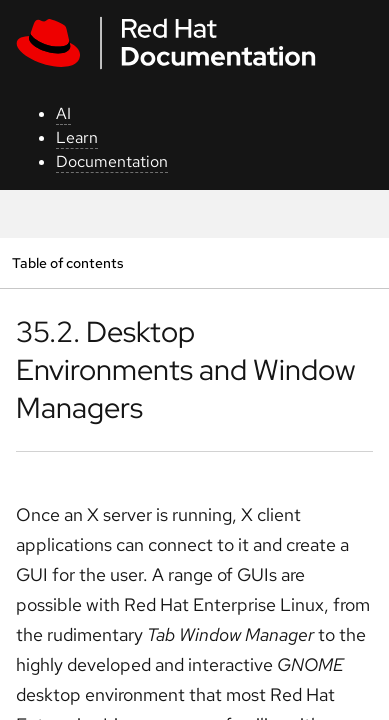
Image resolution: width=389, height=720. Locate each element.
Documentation (112, 161)
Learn (77, 137)
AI (63, 113)
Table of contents (67, 262)
